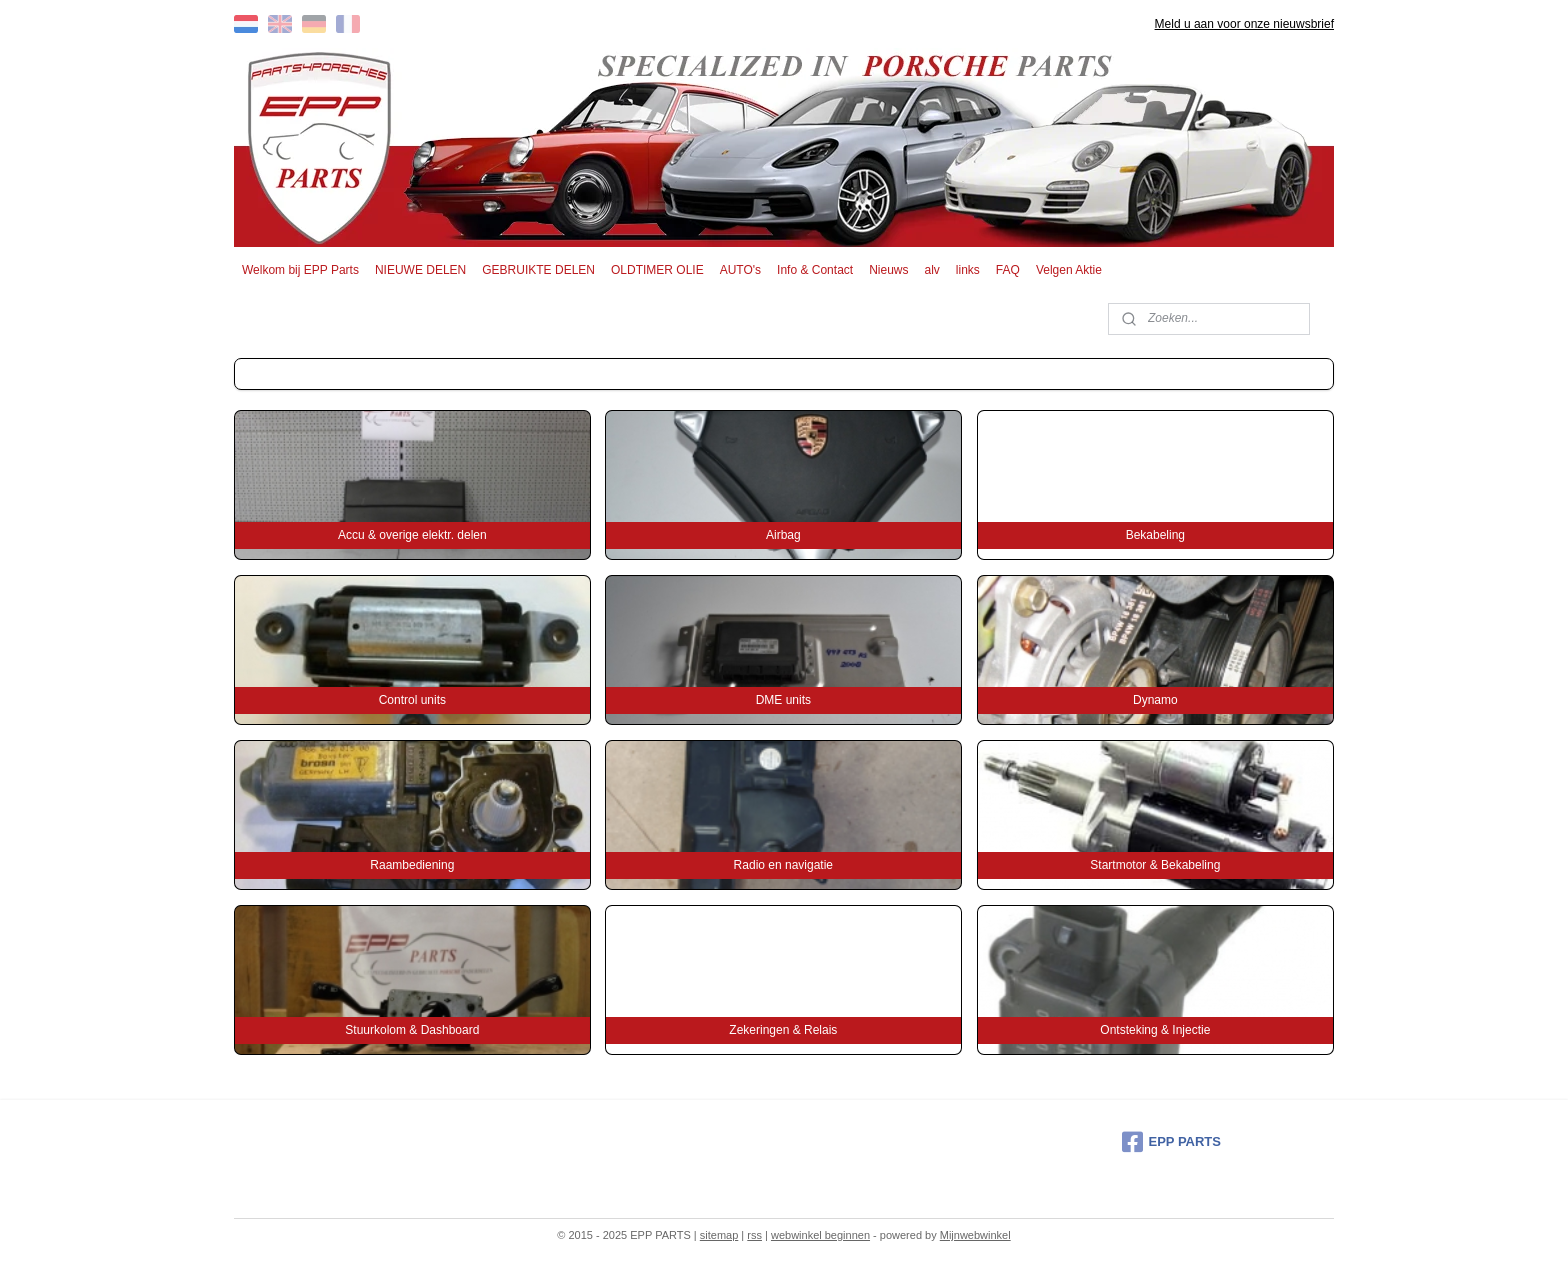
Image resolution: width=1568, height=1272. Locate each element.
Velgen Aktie (1069, 270)
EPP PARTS (1171, 1142)
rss (754, 1235)
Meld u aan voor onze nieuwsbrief (1244, 24)
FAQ (1008, 270)
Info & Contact (815, 270)
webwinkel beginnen (820, 1235)
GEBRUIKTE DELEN (538, 270)
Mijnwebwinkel (975, 1235)
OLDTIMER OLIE (657, 270)
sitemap (719, 1235)
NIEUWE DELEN (420, 270)
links (968, 270)
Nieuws (888, 270)
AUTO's (740, 270)
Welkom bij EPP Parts (300, 270)
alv (932, 270)
